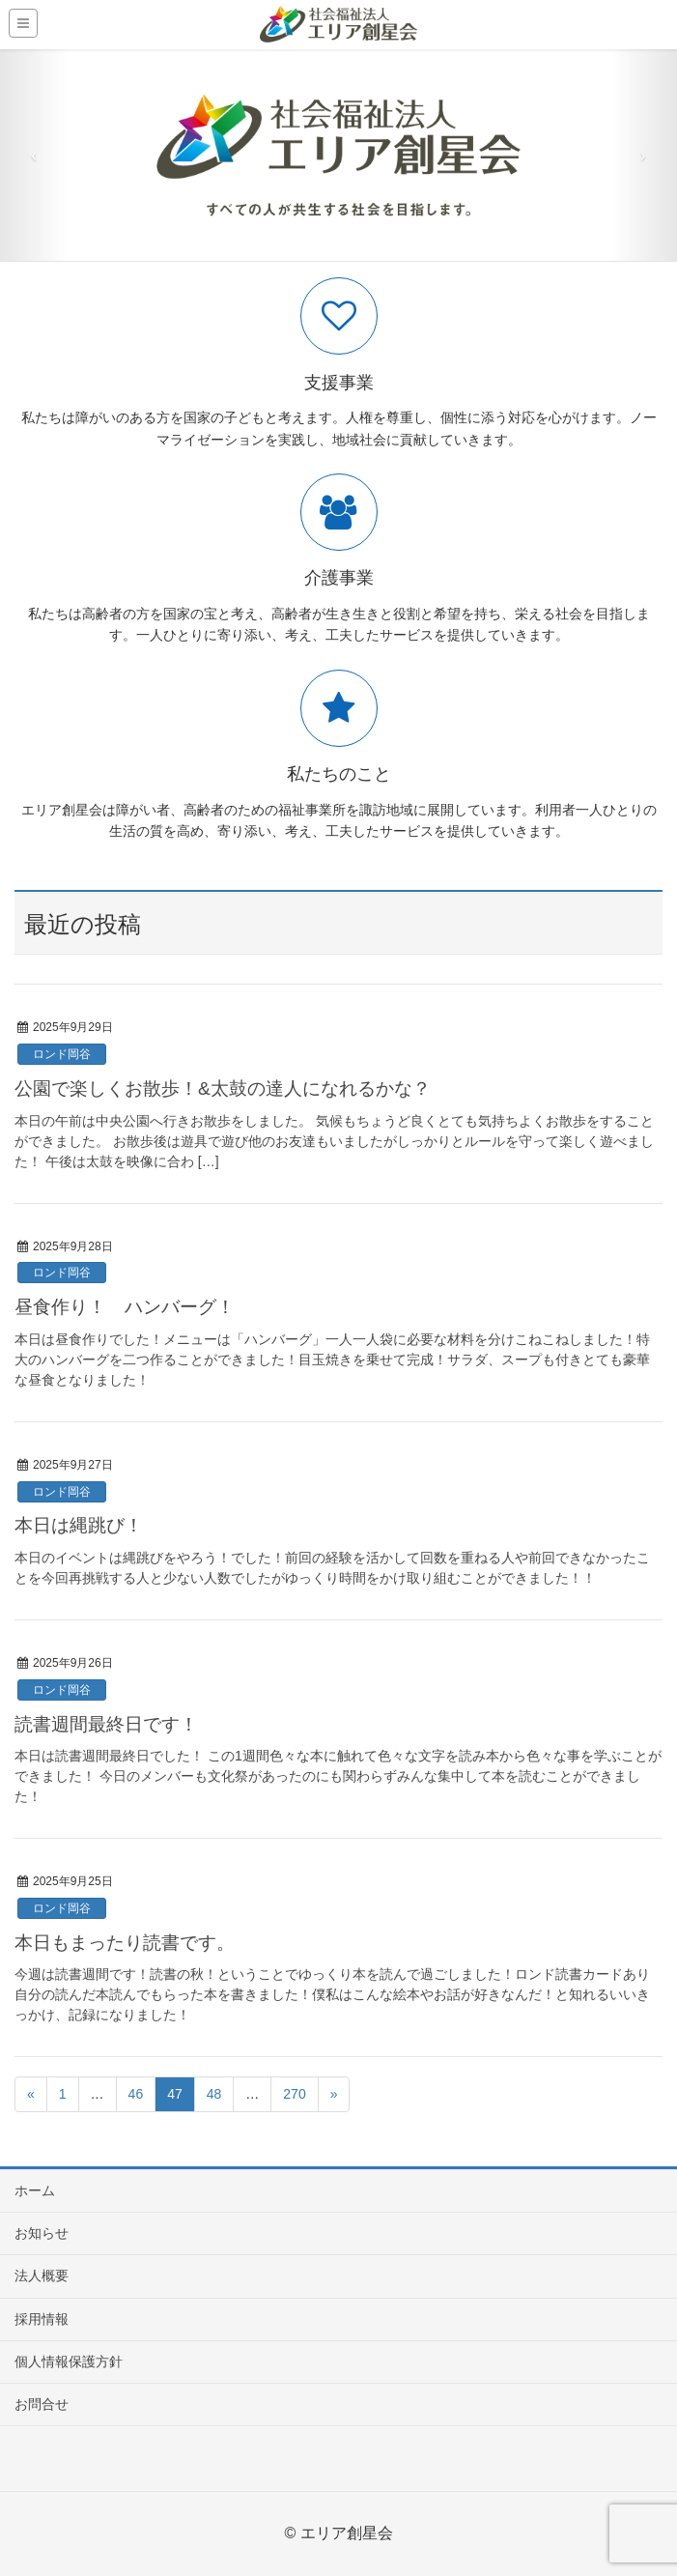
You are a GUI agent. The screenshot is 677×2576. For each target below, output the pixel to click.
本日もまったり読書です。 (124, 1942)
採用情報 (41, 2319)
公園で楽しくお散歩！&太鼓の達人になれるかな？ (222, 1088)
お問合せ (41, 2404)
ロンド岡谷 (62, 1054)
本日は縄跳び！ (78, 1525)
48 (214, 2094)
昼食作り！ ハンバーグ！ (124, 1307)
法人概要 (41, 2275)
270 (294, 2094)
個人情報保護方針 (68, 2361)
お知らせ (41, 2233)
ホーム (34, 2190)
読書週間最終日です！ (106, 1724)
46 (136, 2094)
